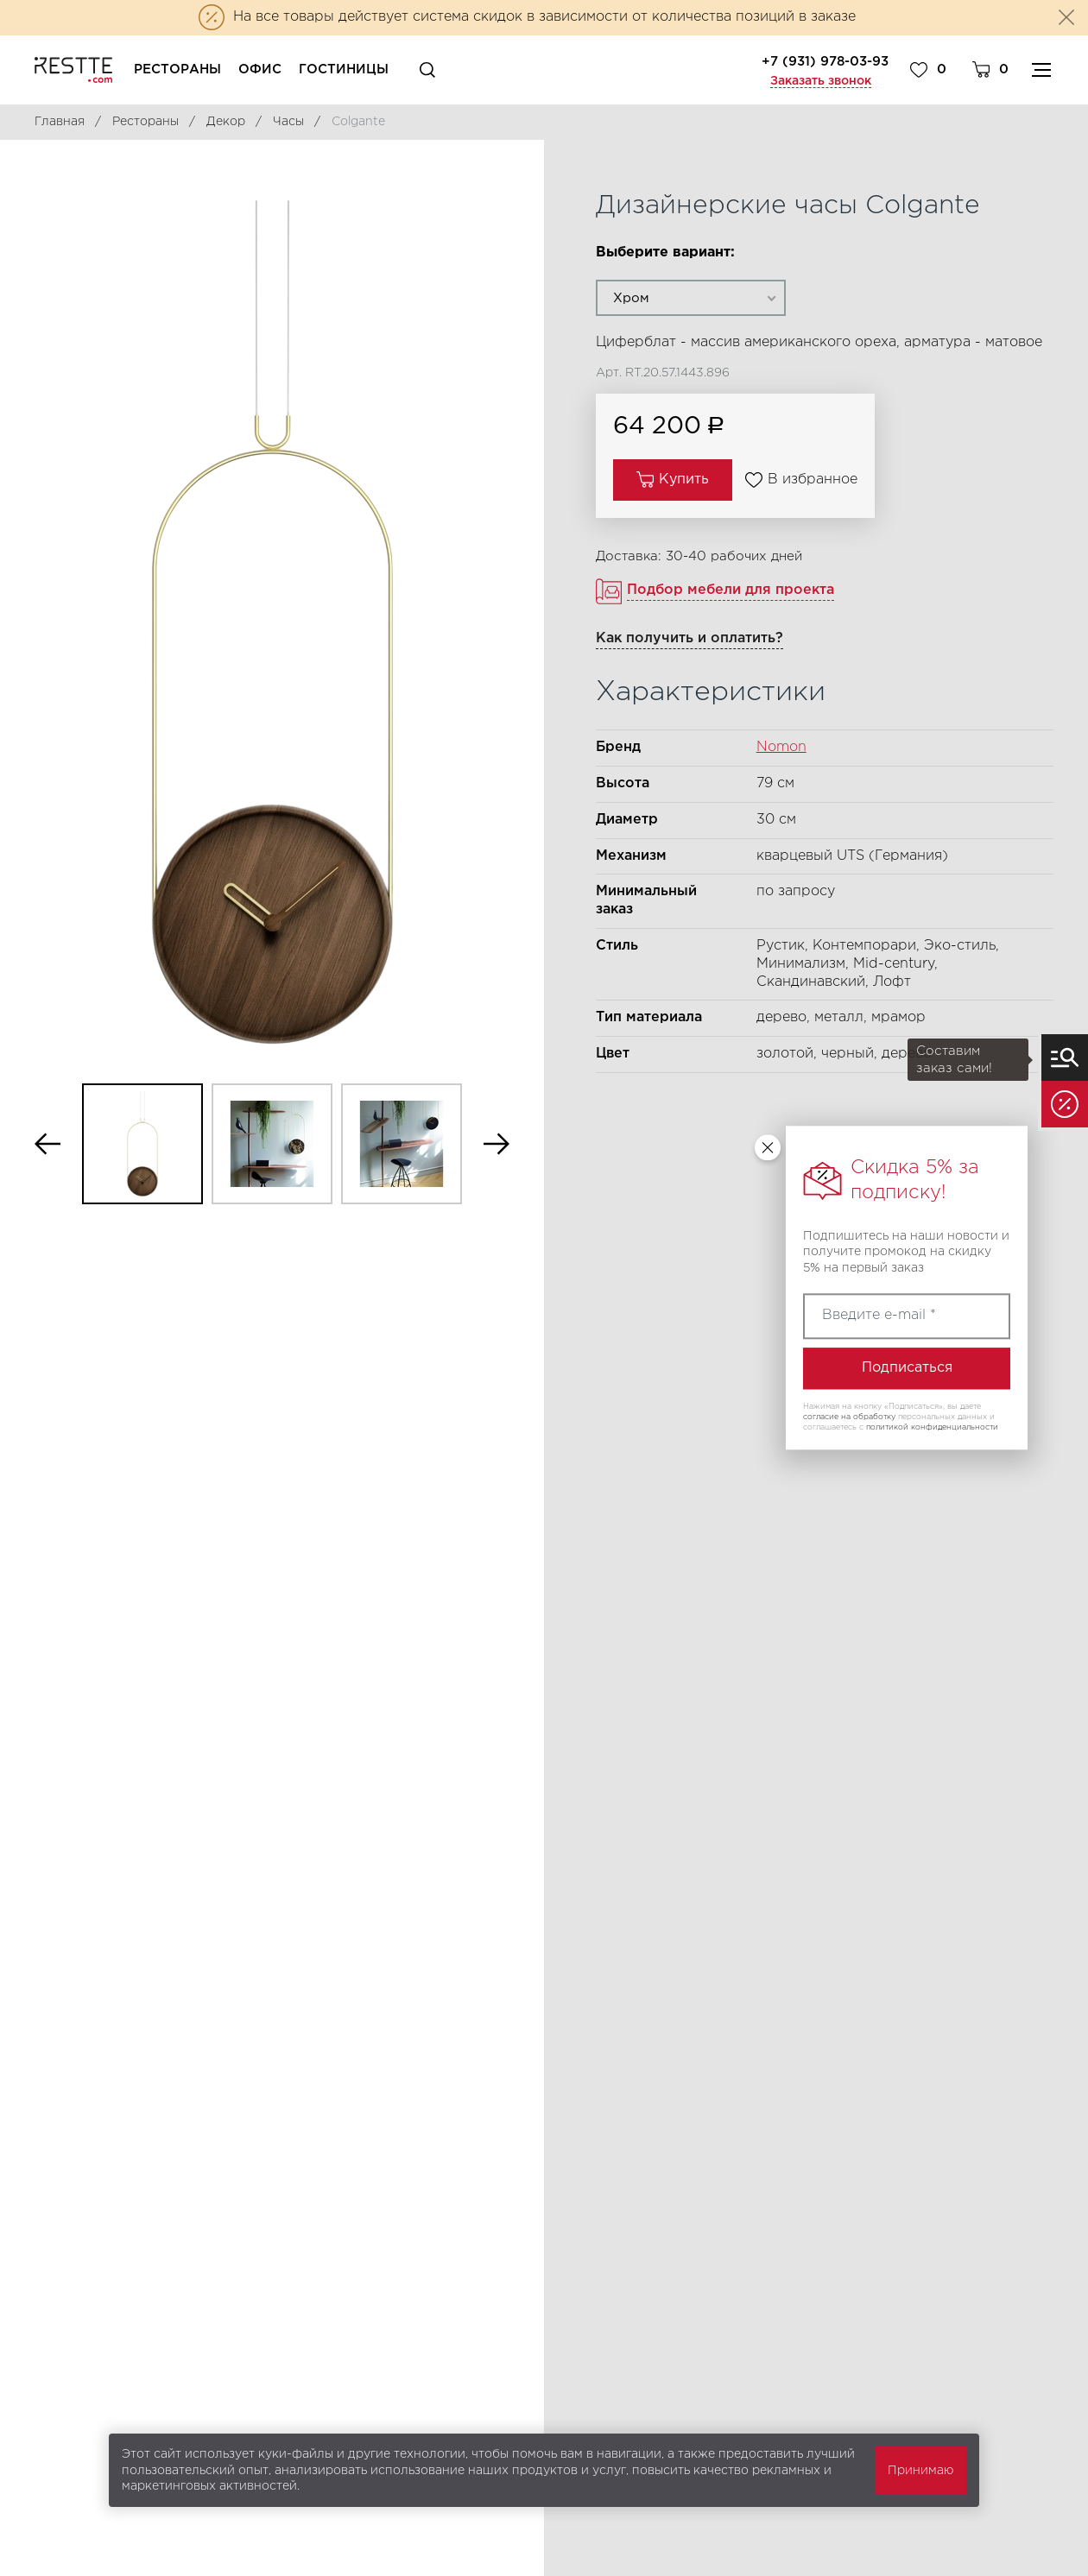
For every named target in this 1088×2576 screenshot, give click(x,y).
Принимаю (920, 2471)
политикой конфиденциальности (932, 1427)
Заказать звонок (820, 81)
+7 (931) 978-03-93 (825, 61)
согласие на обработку (849, 1416)
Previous (47, 1144)
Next (496, 1144)
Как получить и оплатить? (689, 638)
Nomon (781, 747)
